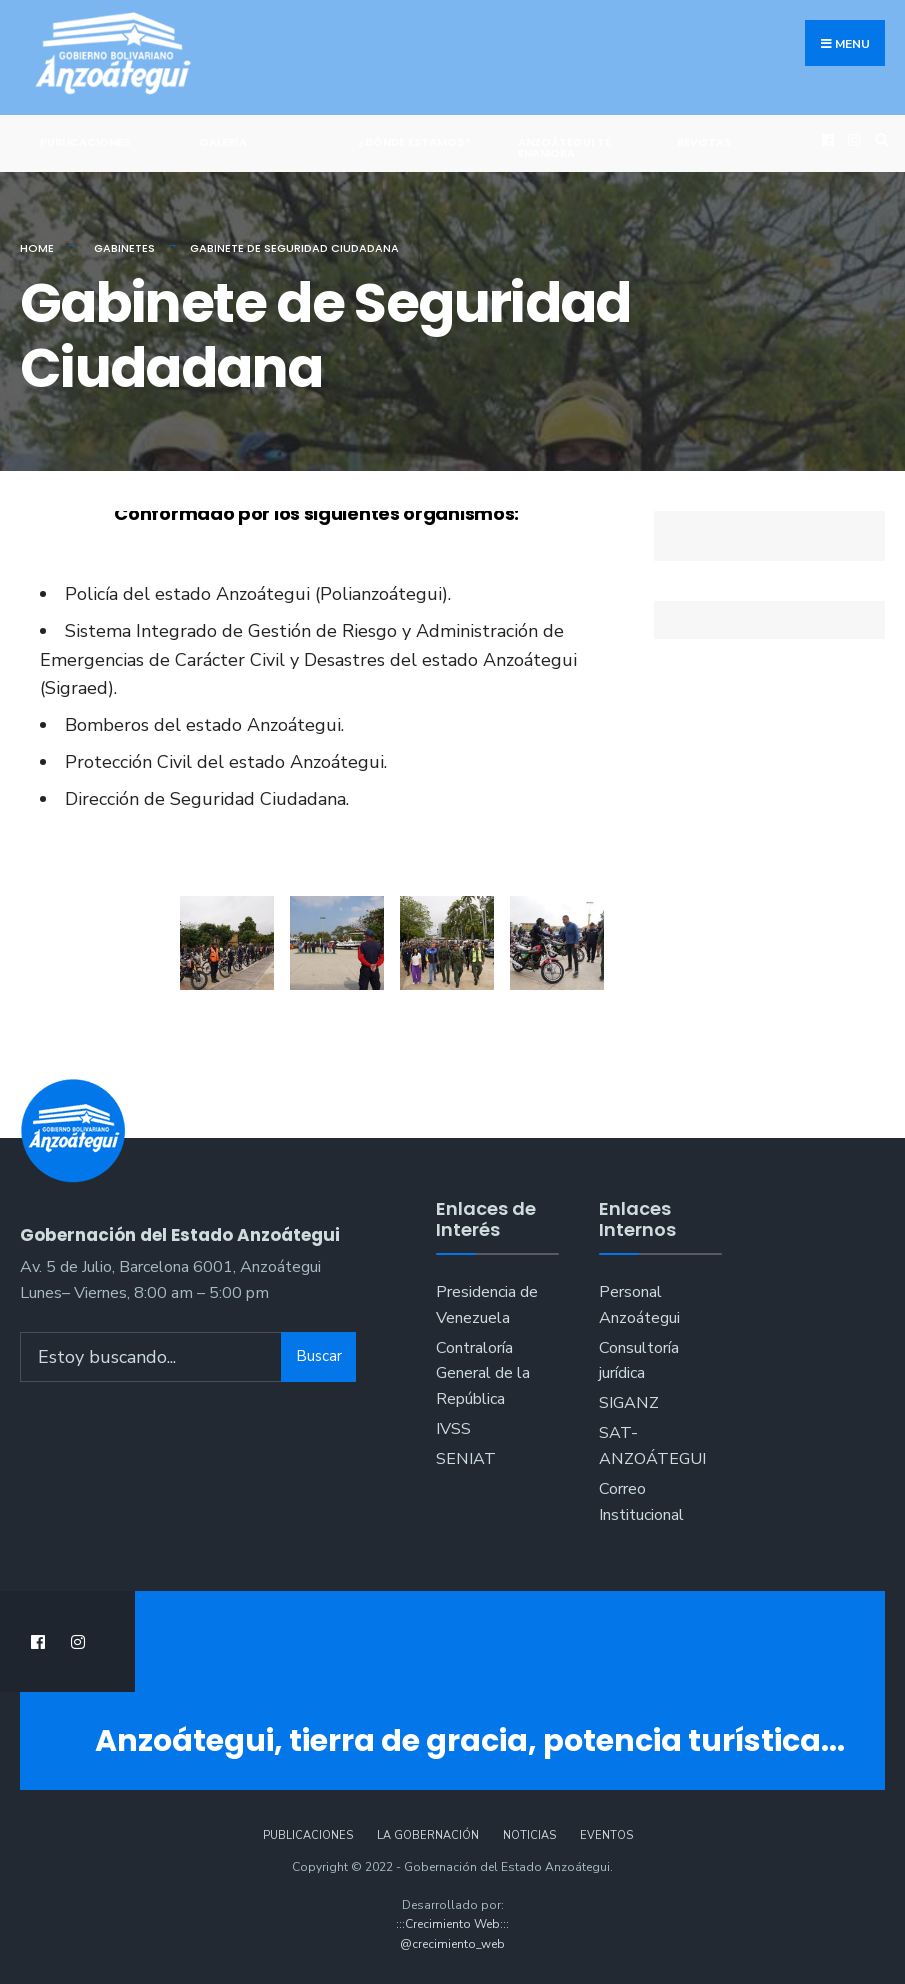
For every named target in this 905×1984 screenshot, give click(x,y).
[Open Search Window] (879, 140)
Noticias (529, 1835)
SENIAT (466, 1459)
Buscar (319, 1356)
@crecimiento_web (452, 1944)
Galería (223, 142)
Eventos (606, 1835)
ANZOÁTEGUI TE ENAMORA (564, 147)
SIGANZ (629, 1403)
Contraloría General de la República (483, 1374)
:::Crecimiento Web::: (452, 1924)
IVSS (453, 1429)
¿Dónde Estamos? (414, 142)
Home (37, 248)
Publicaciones (85, 142)
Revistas (704, 142)
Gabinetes (124, 248)
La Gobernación (428, 1835)
